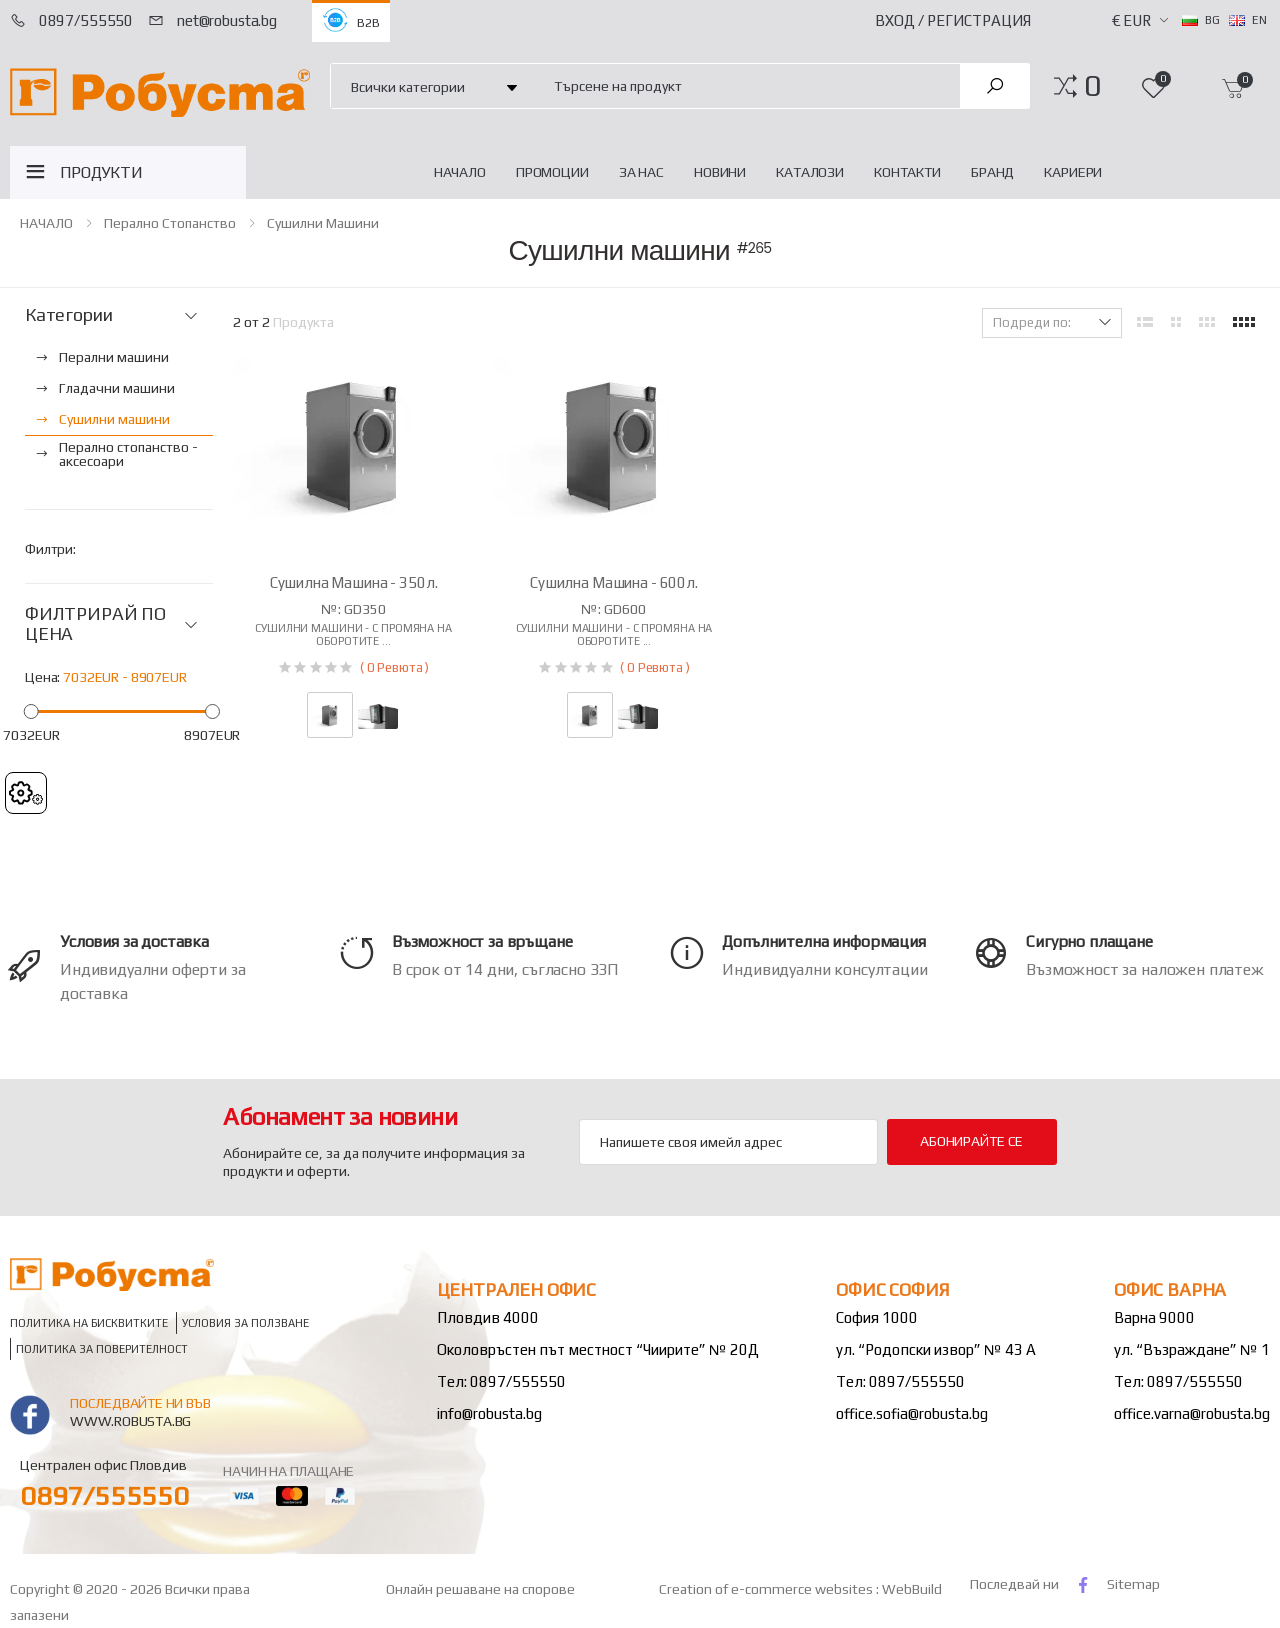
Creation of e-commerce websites (767, 1589)
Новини (720, 172)
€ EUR (1131, 20)
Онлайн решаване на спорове (480, 1589)
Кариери (1073, 172)
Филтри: (50, 549)
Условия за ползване (245, 1323)
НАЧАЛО (460, 172)
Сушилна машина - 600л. (614, 582)
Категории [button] (68, 315)
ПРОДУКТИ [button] (101, 172)
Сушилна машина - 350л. (354, 582)
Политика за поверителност (102, 1349)
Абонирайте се (971, 1141)
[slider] (31, 710)
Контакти (907, 172)
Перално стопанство (170, 223)
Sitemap (1133, 1584)
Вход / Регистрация (953, 20)
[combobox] (745, 85)
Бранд (992, 172)
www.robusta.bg (130, 1421)
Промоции (552, 172)
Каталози (810, 172)
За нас (641, 172)
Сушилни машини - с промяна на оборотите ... (353, 634)
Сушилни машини (323, 223)
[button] (1092, 86)
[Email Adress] (728, 1142)
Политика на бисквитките (89, 1323)
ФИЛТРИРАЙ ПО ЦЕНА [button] (95, 624)
